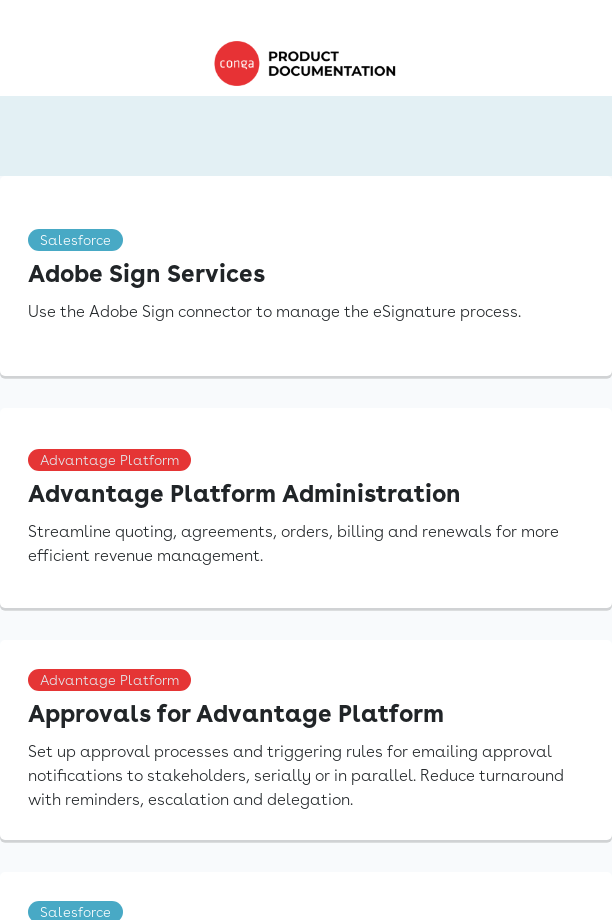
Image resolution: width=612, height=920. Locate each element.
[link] (310, 63)
